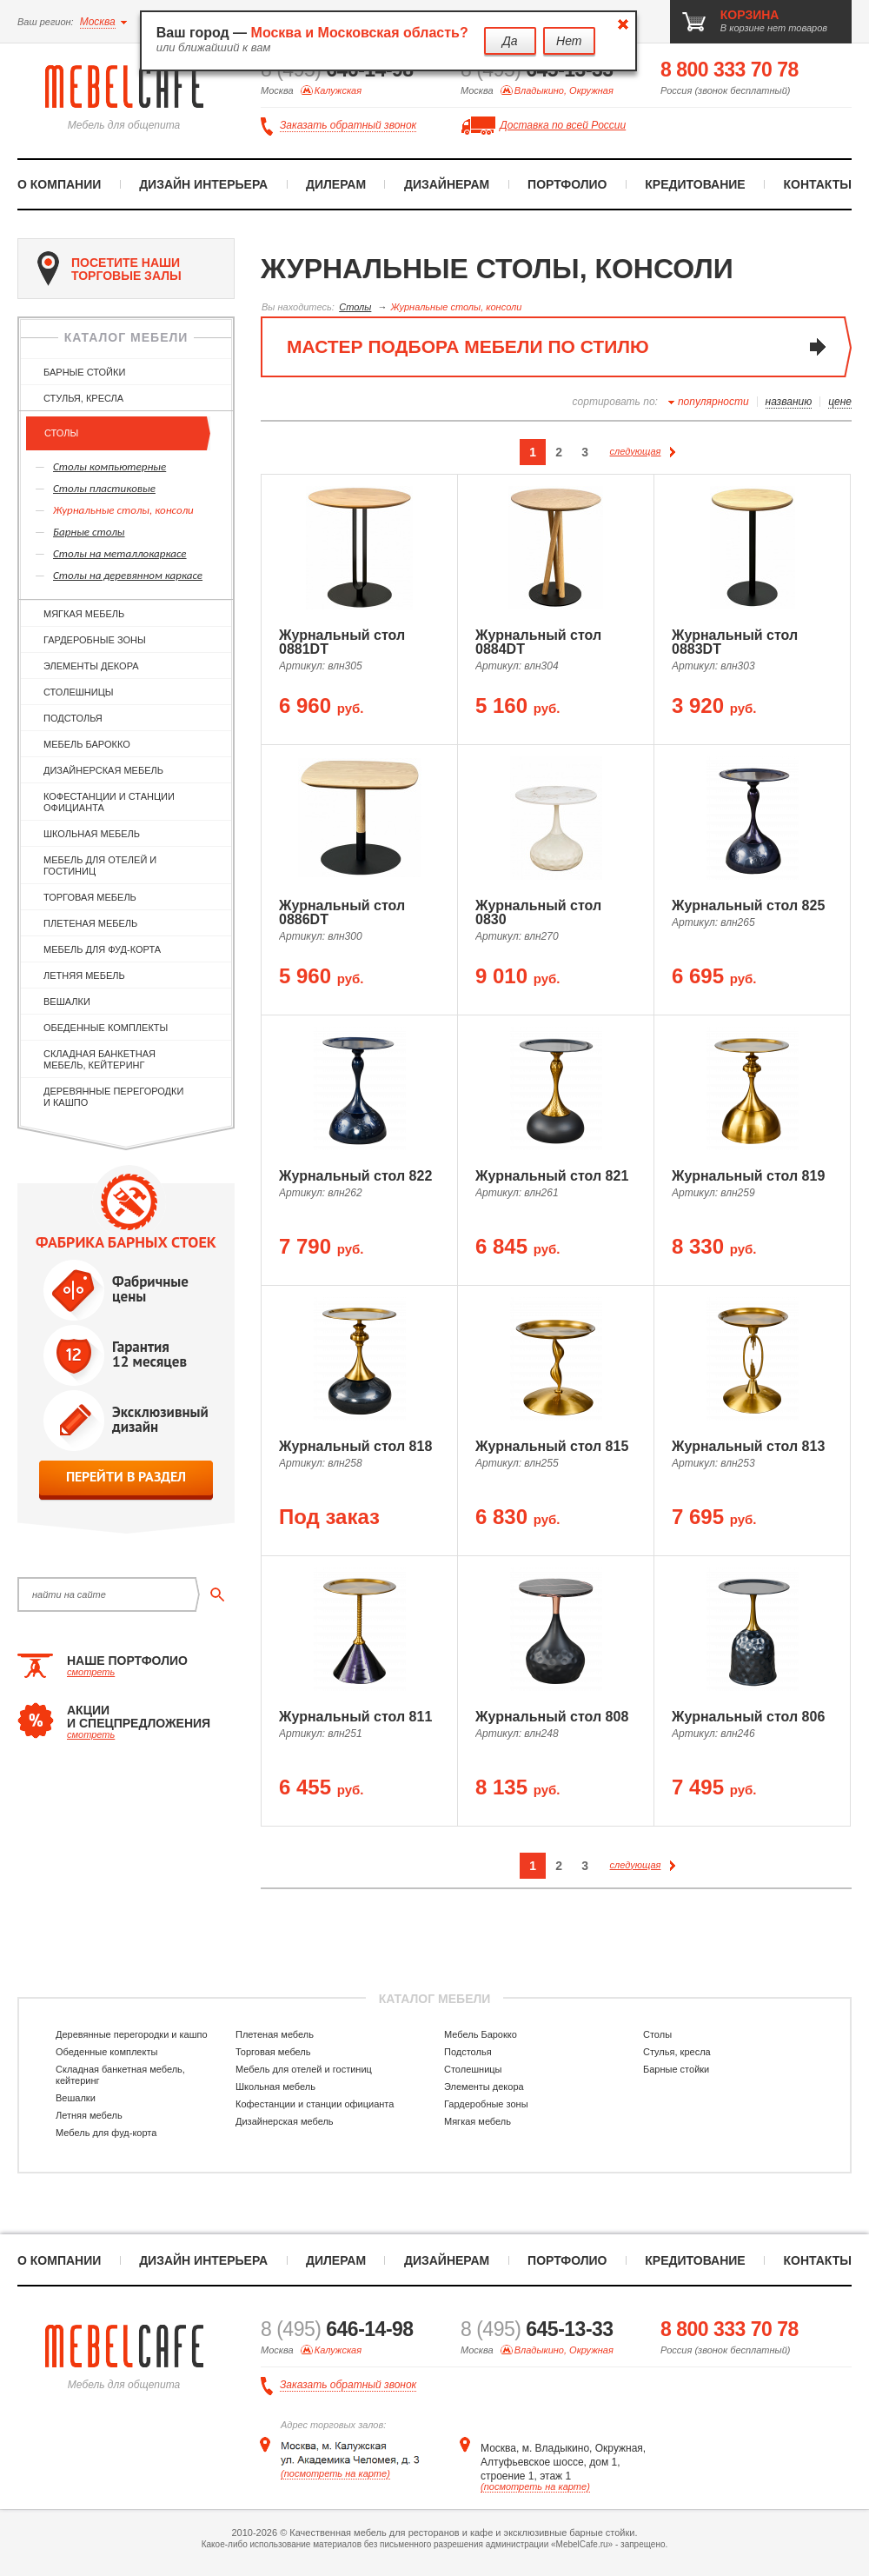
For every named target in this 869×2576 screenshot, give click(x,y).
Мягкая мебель (83, 614)
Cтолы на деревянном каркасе (127, 575)
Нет (568, 41)
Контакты (818, 184)
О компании (59, 184)
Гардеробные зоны (94, 640)
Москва (98, 22)
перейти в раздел (126, 1477)
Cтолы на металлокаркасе (120, 553)
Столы (61, 433)
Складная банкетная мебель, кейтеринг (99, 1059)
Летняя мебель (84, 975)
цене (840, 402)
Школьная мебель (91, 834)
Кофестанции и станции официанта (109, 802)
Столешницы (78, 692)
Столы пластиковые (104, 488)
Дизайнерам (446, 184)
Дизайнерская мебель (103, 770)
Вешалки (66, 1001)
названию (789, 402)
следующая (643, 451)
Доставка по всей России (563, 125)
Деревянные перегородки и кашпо (113, 1097)
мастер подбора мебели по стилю (468, 346)
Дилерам (336, 184)
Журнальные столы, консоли (123, 509)
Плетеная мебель (90, 923)
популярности (713, 402)
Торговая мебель (89, 897)
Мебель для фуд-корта (102, 949)
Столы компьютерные (109, 466)
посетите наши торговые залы (109, 268)
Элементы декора (91, 666)
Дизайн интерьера (203, 184)
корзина (749, 15)
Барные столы (89, 531)
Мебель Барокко (86, 744)
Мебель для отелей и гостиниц (99, 865)
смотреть (91, 1672)
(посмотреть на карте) (335, 2473)
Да (510, 41)
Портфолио (567, 184)
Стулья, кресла (83, 398)
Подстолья (73, 718)
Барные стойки (84, 372)
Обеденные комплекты (105, 1027)
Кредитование (695, 184)
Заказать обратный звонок (348, 125)
